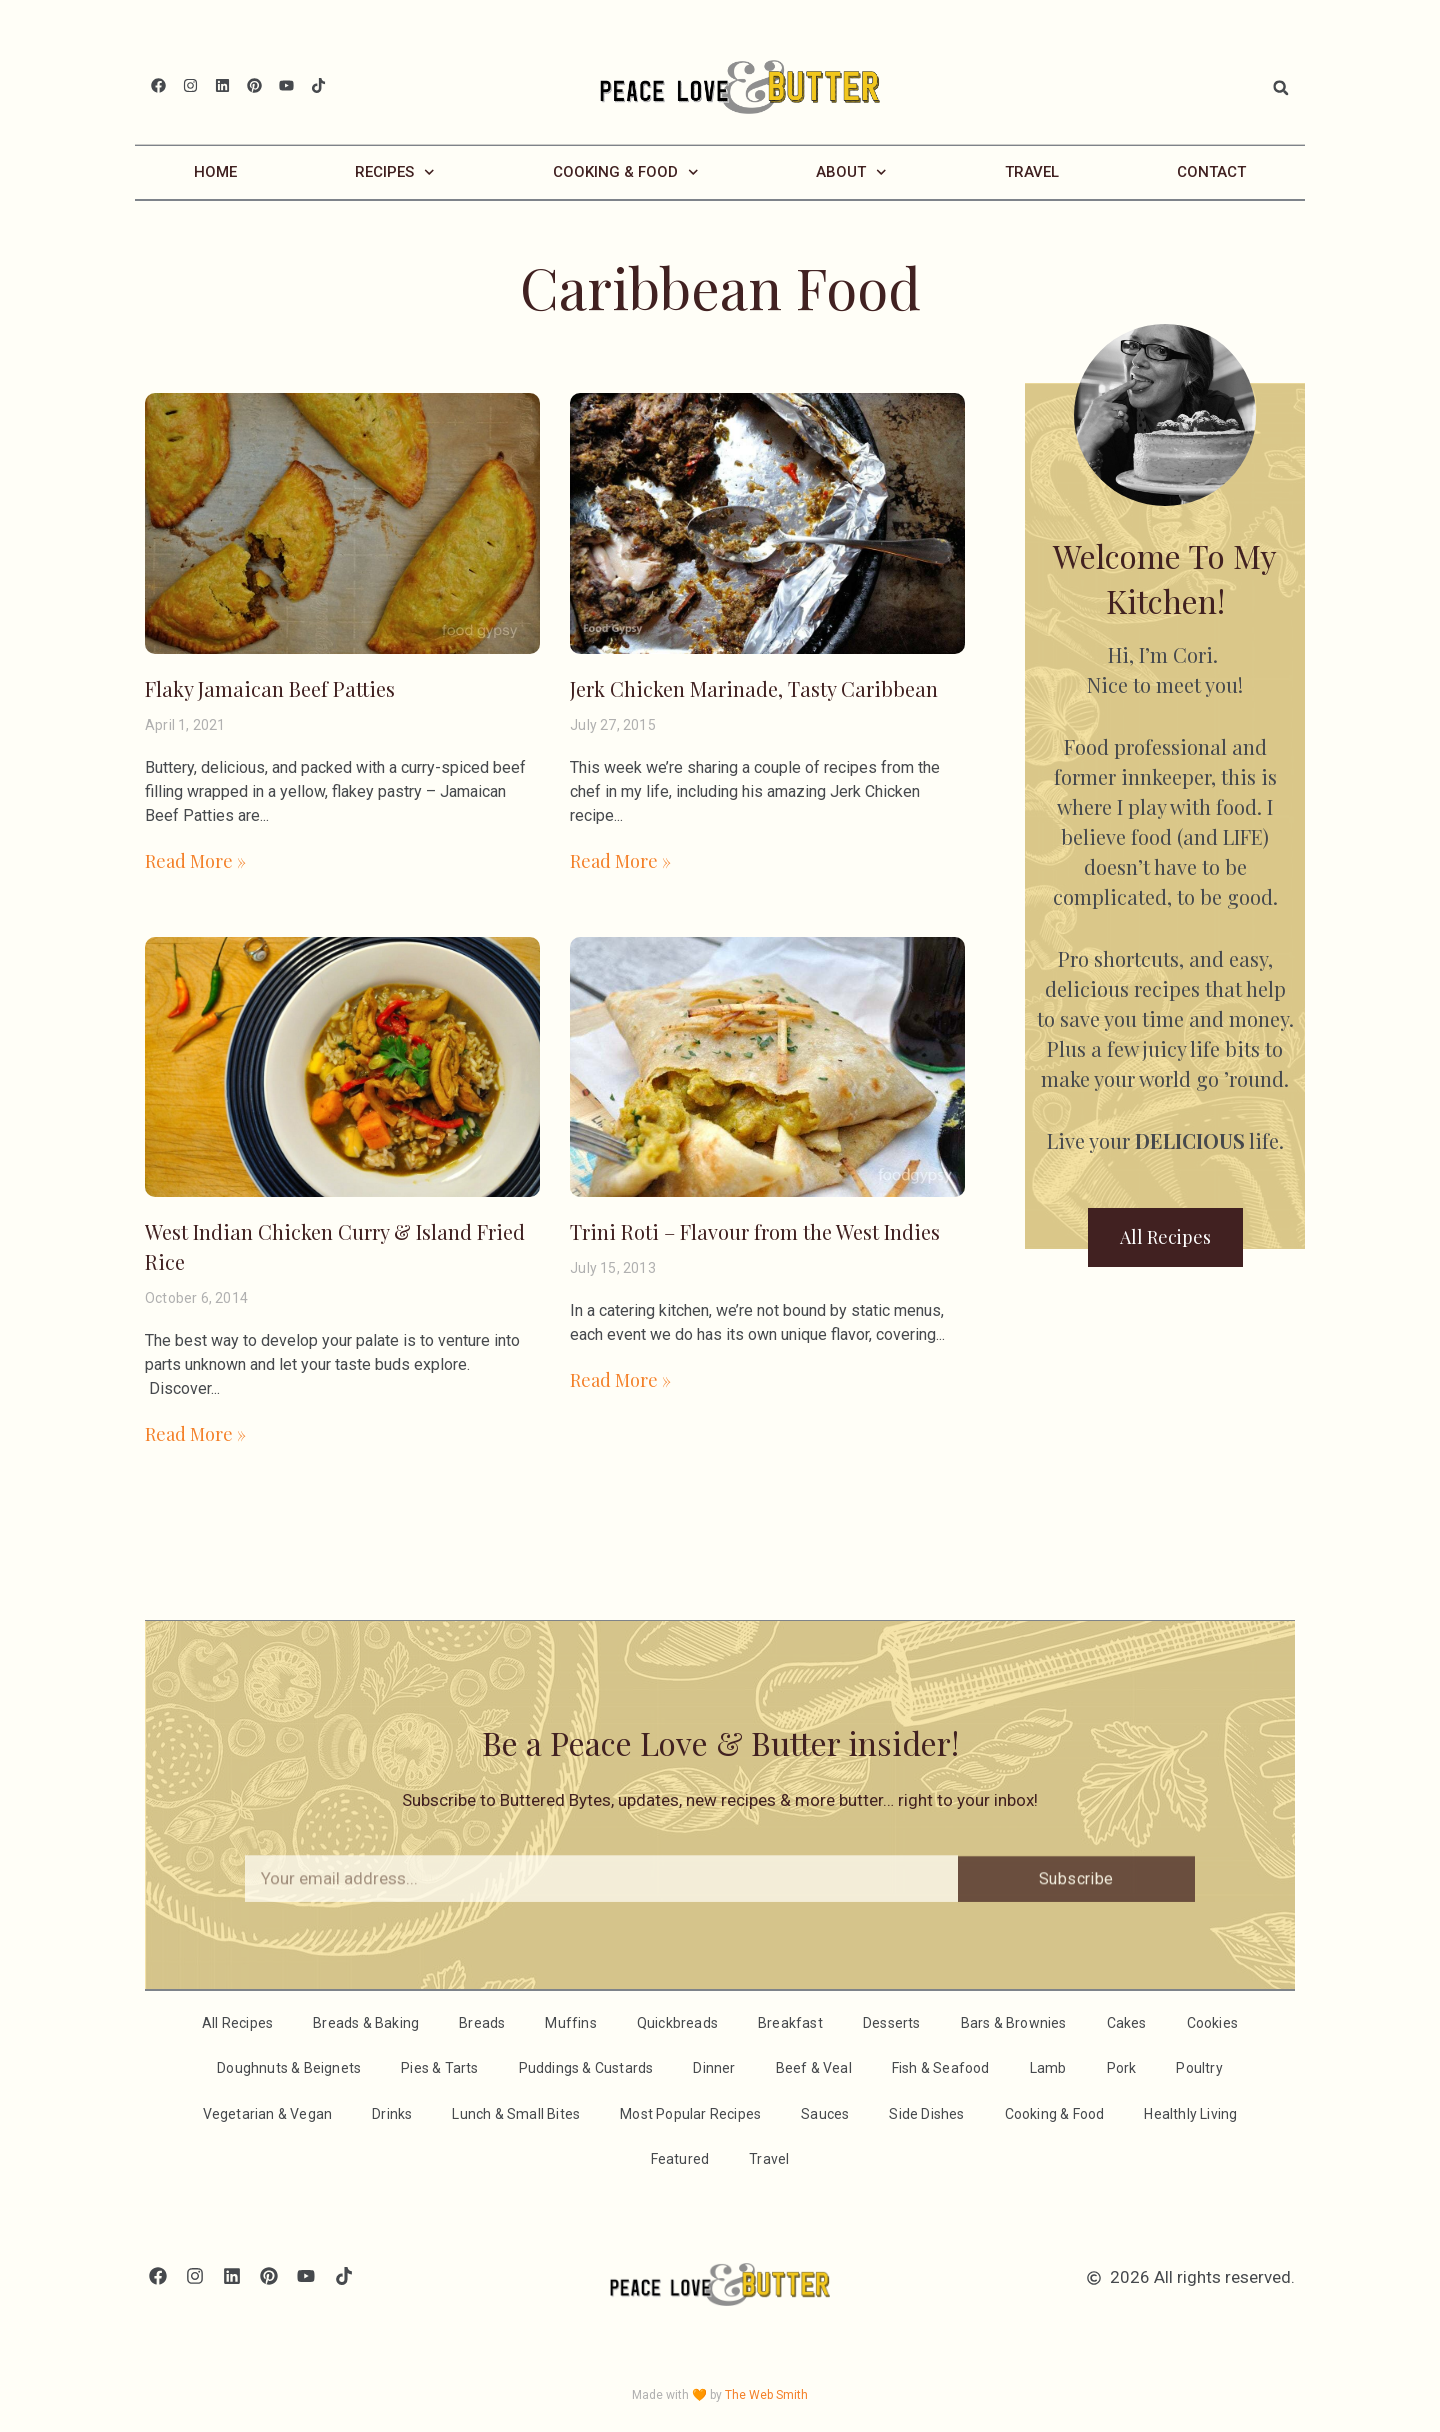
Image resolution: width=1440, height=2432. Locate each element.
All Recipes (237, 2022)
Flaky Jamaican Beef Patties (270, 687)
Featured (680, 2158)
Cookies (1212, 2022)
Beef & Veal (814, 2067)
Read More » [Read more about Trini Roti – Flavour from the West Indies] (620, 1379)
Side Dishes (926, 2113)
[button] (1281, 88)
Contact (1211, 171)
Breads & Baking (366, 2022)
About (851, 171)
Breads (482, 2022)
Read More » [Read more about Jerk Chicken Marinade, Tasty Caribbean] (620, 860)
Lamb (1048, 2067)
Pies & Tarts (439, 2067)
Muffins (570, 2022)
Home (215, 171)
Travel (1032, 171)
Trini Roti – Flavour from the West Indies (755, 1230)
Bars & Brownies (1014, 2022)
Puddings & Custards (586, 2067)
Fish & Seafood (941, 2067)
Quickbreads (677, 2022)
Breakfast (790, 2022)
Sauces (825, 2113)
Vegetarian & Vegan (268, 2113)
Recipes (395, 171)
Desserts (892, 2022)
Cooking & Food (626, 171)
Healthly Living (1190, 2113)
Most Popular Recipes (690, 2113)
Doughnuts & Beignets (289, 2067)
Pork (1122, 2067)
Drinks (392, 2113)
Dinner (714, 2067)
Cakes (1127, 2022)
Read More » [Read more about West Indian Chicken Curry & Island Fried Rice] (195, 1433)
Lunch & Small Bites (516, 2113)
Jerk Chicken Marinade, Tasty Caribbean (754, 687)
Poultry (1199, 2067)
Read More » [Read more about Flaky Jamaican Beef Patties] (195, 860)
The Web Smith (766, 2394)
